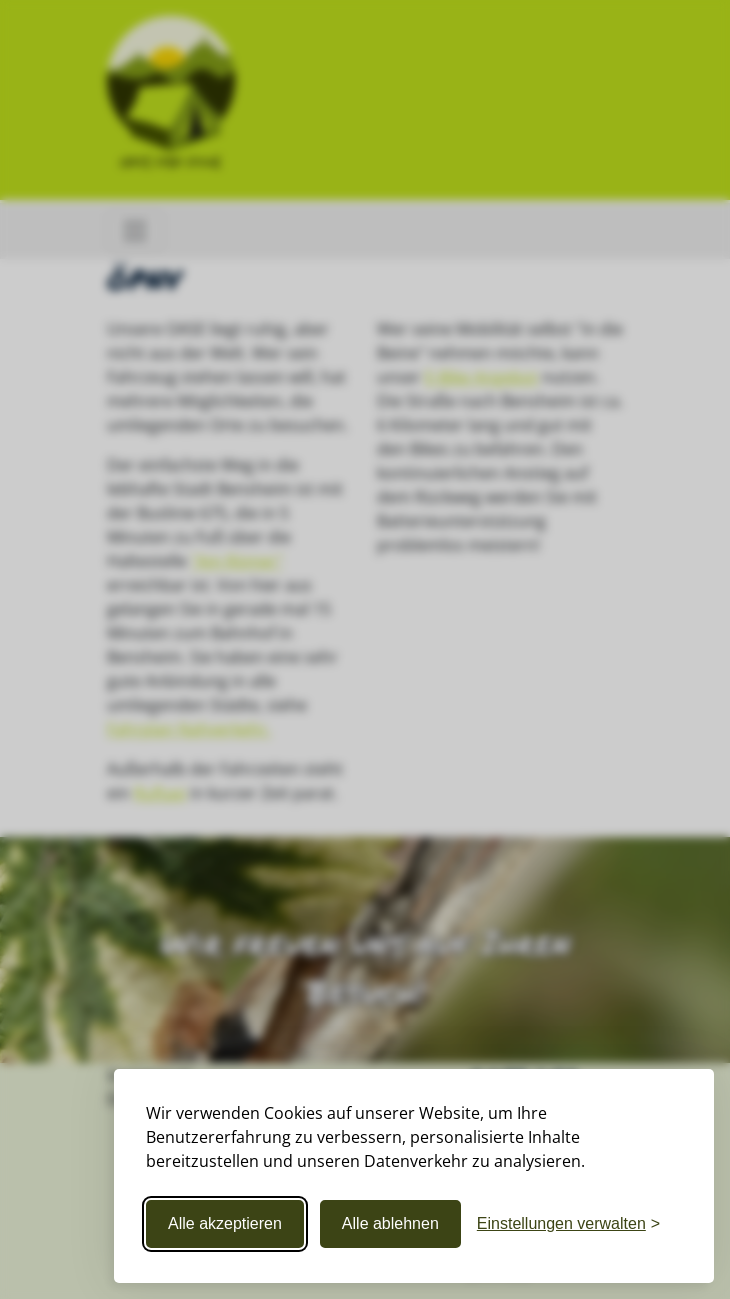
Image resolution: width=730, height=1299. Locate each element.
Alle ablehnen (390, 1223)
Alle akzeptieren (225, 1223)
